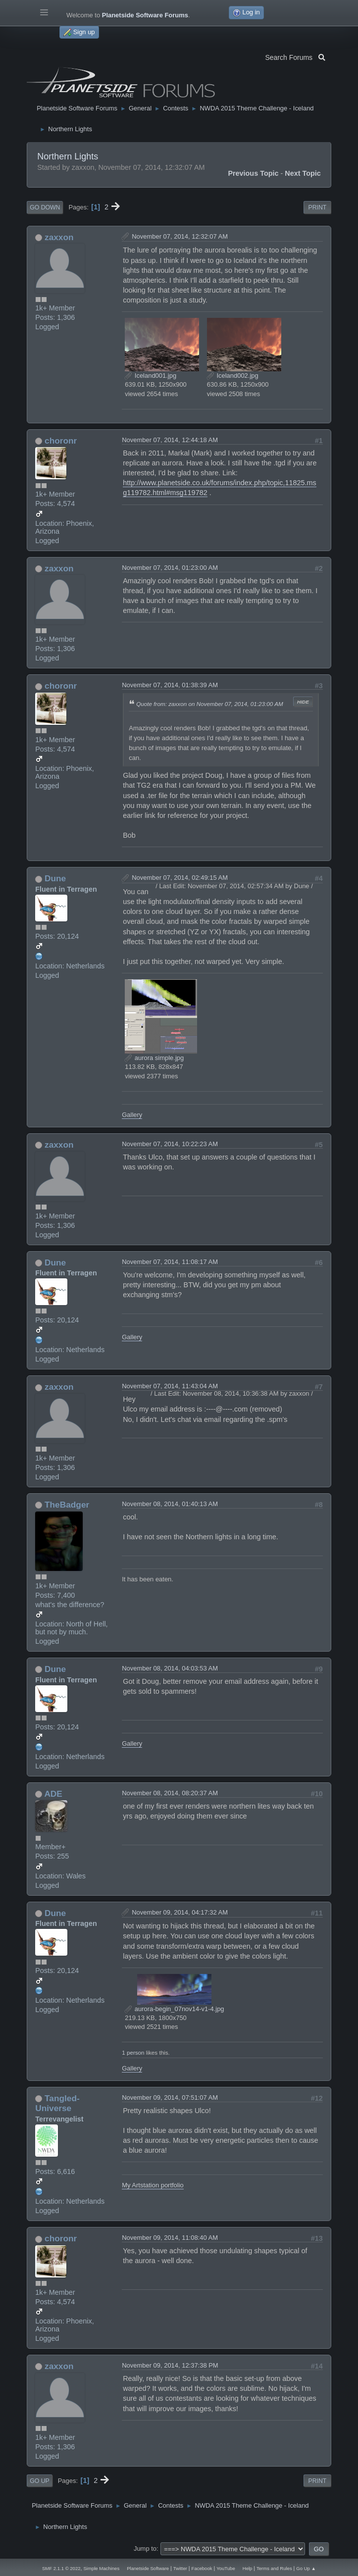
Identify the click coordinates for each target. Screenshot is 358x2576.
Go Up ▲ (306, 2568)
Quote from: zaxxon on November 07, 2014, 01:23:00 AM (209, 704)
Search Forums (295, 56)
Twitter (180, 2568)
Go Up (39, 2480)
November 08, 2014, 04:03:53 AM (170, 1668)
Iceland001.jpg (150, 375)
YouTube (225, 2568)
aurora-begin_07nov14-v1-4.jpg (174, 2009)
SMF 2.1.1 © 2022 (61, 2568)
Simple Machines (101, 2568)
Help (248, 2568)
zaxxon (59, 237)
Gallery (132, 1114)
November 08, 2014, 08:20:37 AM (170, 1793)
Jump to (145, 2548)
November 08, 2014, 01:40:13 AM (170, 1504)
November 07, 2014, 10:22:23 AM (170, 1144)
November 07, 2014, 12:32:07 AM (180, 236)
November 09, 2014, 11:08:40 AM (170, 2237)
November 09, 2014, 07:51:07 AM (170, 2097)
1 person (133, 2052)
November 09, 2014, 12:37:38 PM (170, 2365)
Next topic (303, 173)
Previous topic (253, 173)
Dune (55, 878)
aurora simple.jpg (154, 1057)
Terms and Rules (274, 2568)
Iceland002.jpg (232, 375)
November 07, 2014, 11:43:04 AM (170, 1386)
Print (317, 207)
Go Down (45, 207)
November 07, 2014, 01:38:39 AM (170, 685)
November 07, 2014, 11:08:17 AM (170, 1261)
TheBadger (67, 1505)
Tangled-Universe (57, 2103)
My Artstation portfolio (153, 2185)
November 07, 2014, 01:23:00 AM (170, 567)
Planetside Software (148, 2568)
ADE (53, 1794)
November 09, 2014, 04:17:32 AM (180, 1912)
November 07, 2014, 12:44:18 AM (170, 440)
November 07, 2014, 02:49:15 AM (180, 877)
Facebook (202, 2568)
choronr (61, 441)
